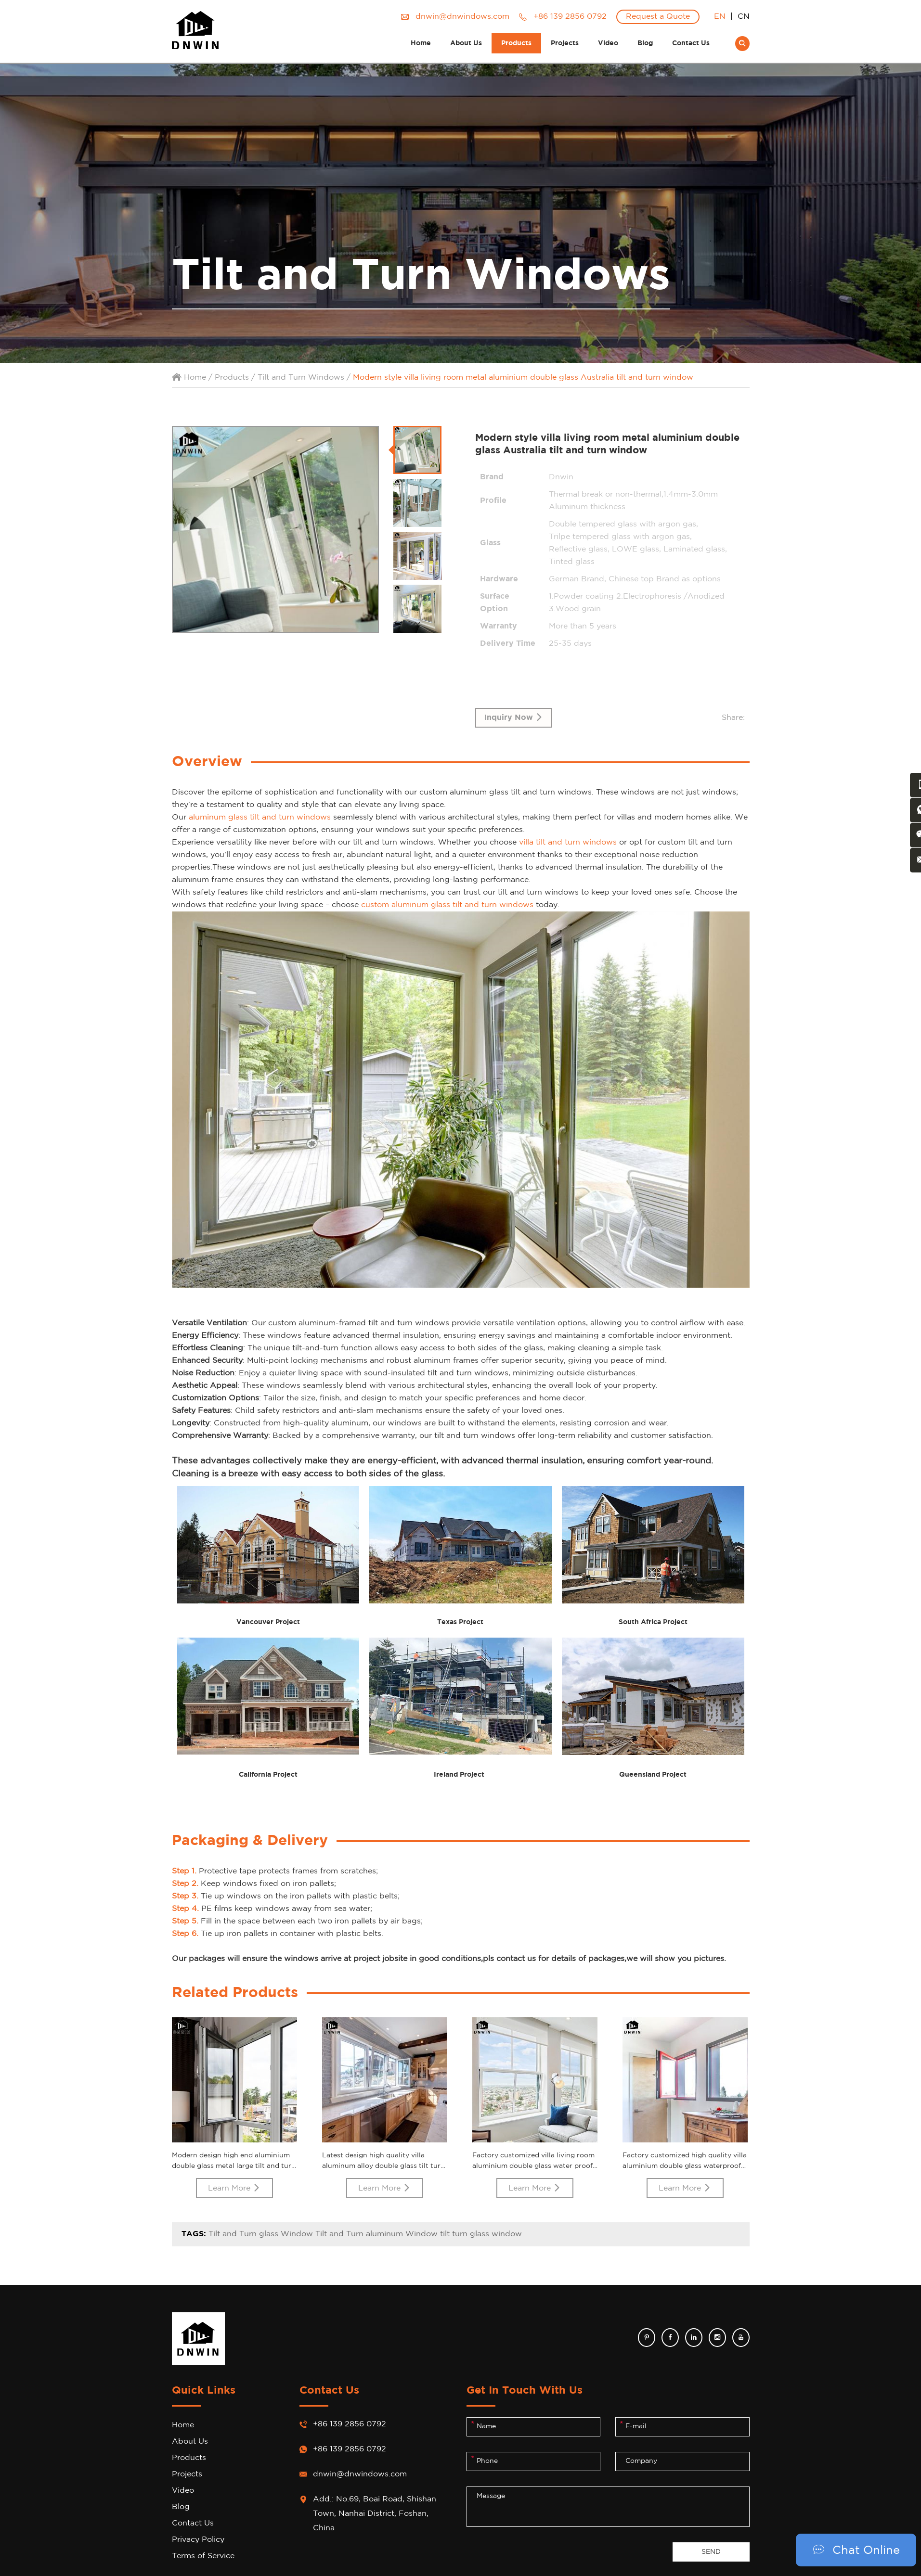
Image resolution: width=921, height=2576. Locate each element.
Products (516, 43)
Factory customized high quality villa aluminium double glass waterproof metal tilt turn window (685, 2166)
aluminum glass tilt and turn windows (260, 817)
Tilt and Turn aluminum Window (376, 2234)
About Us (466, 43)
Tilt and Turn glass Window (261, 2234)
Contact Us (691, 43)
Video (608, 43)
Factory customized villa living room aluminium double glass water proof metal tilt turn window (533, 2166)
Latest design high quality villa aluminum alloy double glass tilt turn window (383, 2166)
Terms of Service (203, 2556)
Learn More (234, 2188)
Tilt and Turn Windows (301, 377)
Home (421, 43)
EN (720, 16)
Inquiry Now (513, 718)
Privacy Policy (198, 2540)
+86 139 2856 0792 (349, 2449)
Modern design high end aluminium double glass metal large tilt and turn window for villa (234, 2166)
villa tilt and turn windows (568, 842)
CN (744, 16)
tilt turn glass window (481, 2234)
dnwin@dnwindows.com (462, 16)
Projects (565, 43)
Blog (645, 43)
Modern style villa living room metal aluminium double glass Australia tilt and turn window (523, 377)
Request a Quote (658, 16)
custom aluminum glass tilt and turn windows (447, 905)
